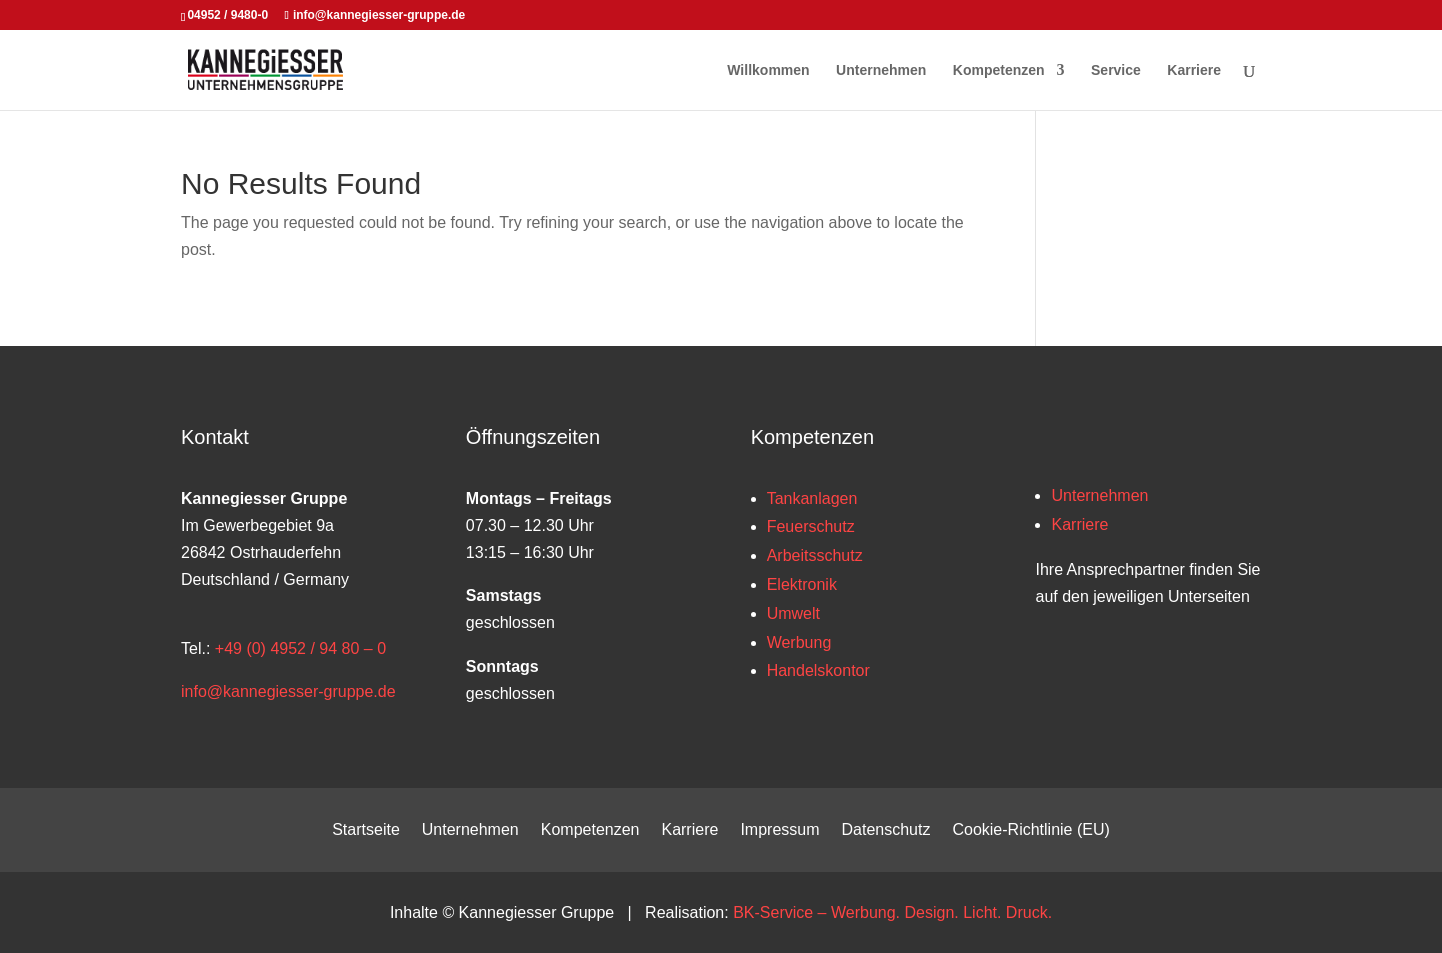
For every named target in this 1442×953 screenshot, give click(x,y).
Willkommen (768, 70)
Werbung (799, 642)
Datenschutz (886, 830)
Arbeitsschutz (815, 555)
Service (1116, 70)
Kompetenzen (999, 70)
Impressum (779, 830)
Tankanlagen (812, 498)
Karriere (1194, 70)
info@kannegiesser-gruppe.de (288, 691)
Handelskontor (818, 670)
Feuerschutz (811, 526)
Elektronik (802, 584)
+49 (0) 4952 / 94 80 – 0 (300, 648)
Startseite (366, 830)
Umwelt (793, 613)
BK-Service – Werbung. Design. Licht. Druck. (892, 912)
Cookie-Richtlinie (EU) (1030, 830)
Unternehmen (881, 70)
